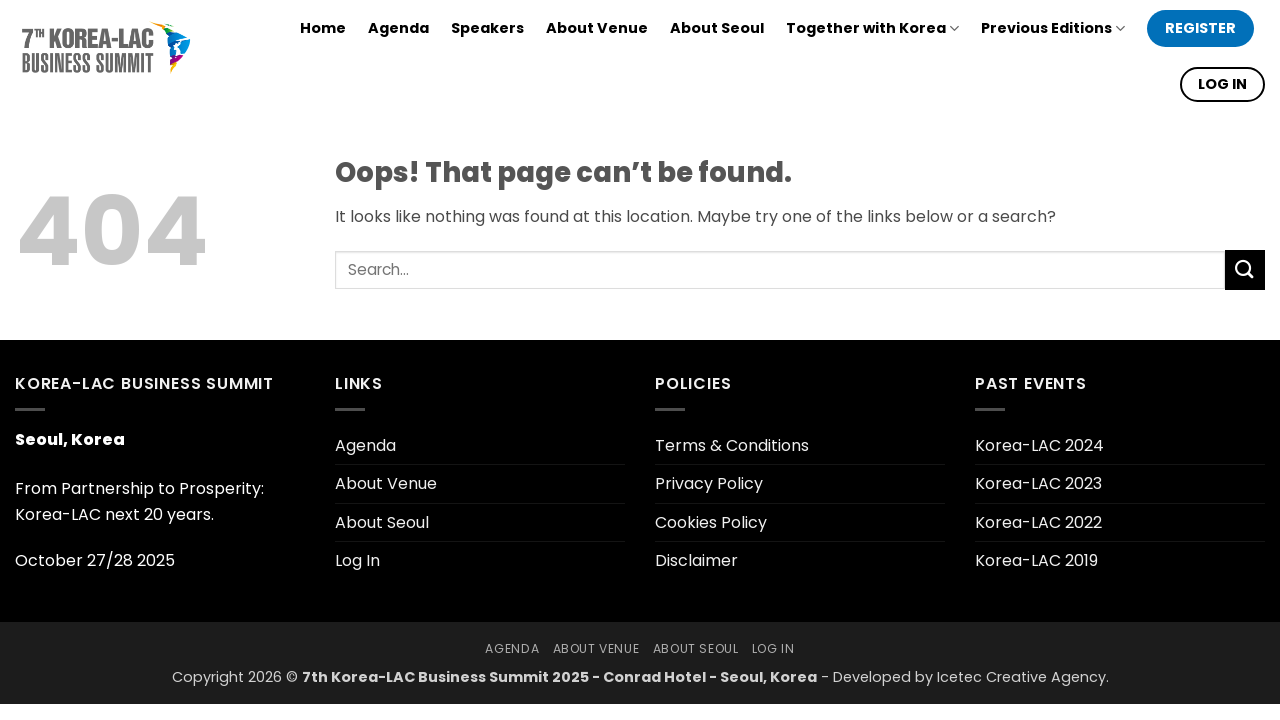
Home (323, 28)
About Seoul (717, 28)
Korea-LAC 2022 (1038, 522)
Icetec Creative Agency (1021, 677)
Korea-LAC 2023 (1038, 483)
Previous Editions (1053, 28)
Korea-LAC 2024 (1039, 445)
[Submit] (1245, 269)
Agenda (398, 28)
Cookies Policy (711, 522)
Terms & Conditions (732, 445)
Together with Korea (872, 28)
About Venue (597, 28)
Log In (357, 560)
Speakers (487, 28)
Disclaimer (696, 560)
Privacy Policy (709, 483)
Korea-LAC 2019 (1036, 560)
